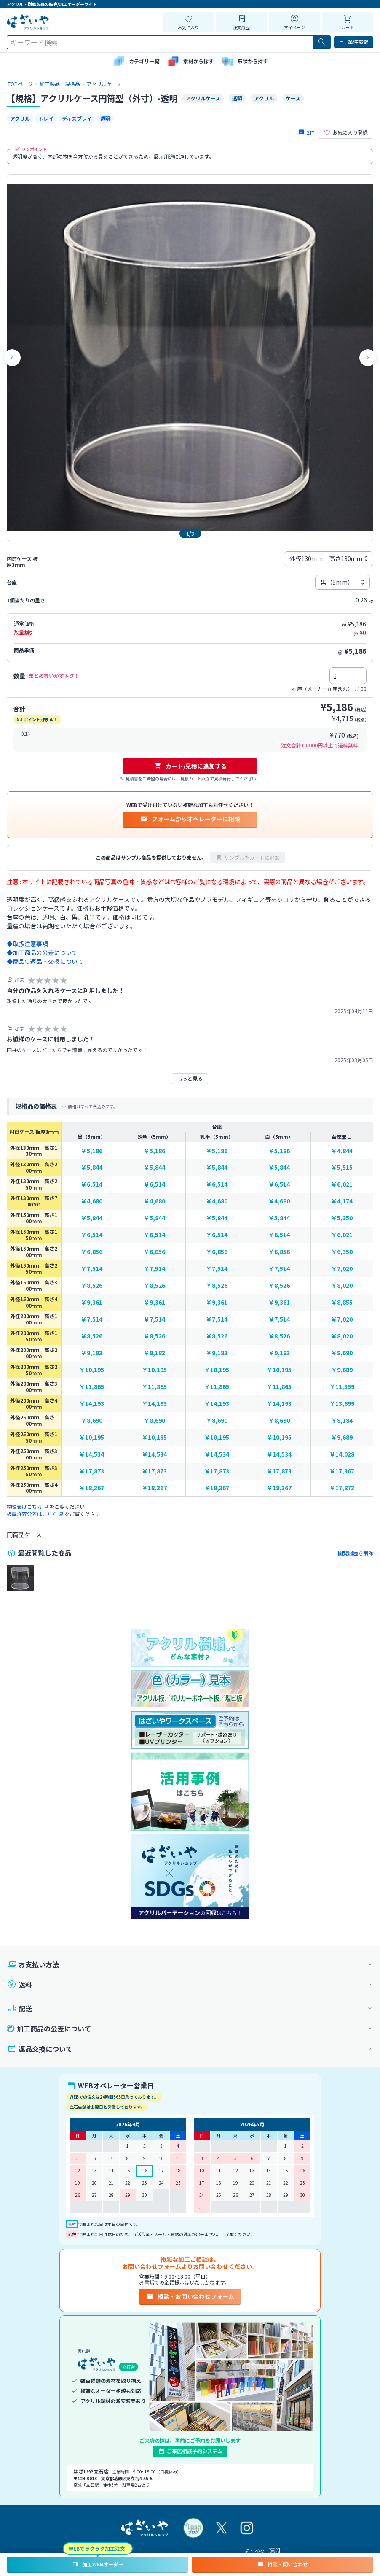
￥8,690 (342, 1353)
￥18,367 (91, 1488)
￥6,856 (91, 1251)
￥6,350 (342, 1251)
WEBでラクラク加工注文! (98, 2548)
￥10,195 (91, 1369)
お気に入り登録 (346, 132)
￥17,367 (341, 1471)
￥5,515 (342, 1167)
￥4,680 (91, 1201)
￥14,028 (341, 1454)
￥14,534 (91, 1454)
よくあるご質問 (262, 2550)
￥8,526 (91, 1285)
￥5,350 (342, 1218)
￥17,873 (91, 1471)
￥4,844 (342, 1150)
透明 (105, 118)
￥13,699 (341, 1403)
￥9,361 (91, 1302)
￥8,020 (342, 1285)
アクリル (20, 118)
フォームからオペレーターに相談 (190, 819)
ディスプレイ (77, 118)
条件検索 (353, 42)
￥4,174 (342, 1201)
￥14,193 (91, 1403)
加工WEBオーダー (97, 2564)
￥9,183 (91, 1353)
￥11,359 (341, 1386)
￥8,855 (342, 1302)
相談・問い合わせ (282, 2564)
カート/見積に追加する (190, 766)
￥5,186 (91, 1150)
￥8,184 (342, 1420)
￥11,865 (91, 1386)
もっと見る (190, 1078)
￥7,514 (91, 1268)
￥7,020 (342, 1268)
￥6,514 (91, 1184)
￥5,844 (91, 1167)
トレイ (46, 118)
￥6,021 (342, 1184)
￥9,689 (342, 1369)
